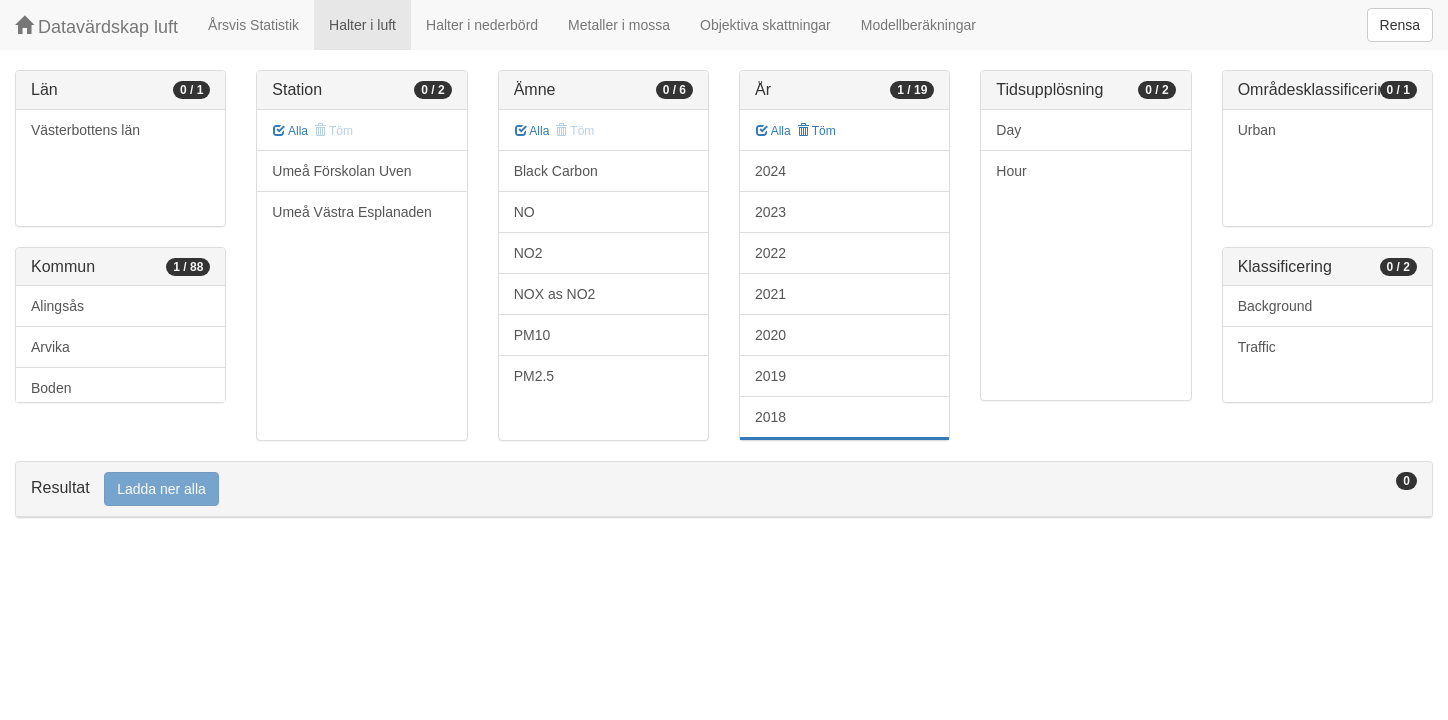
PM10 (532, 335)
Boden (51, 388)
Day (1008, 130)
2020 (770, 335)
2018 (770, 417)
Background (1275, 306)
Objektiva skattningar (765, 25)
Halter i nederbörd (482, 25)
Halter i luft (362, 25)
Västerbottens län (85, 130)
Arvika (50, 347)
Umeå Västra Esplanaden (352, 212)
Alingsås (57, 306)
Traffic (1257, 347)
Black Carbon (556, 171)
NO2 (528, 253)
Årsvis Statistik (253, 25)
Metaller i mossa (619, 25)
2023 (770, 212)
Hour (1011, 171)
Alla (290, 131)
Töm (816, 131)
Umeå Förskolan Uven (341, 171)
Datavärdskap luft (96, 26)
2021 (770, 294)
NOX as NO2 (555, 294)
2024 (770, 171)
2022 (770, 253)
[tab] (724, 489)
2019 (770, 376)
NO (524, 212)
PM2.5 (534, 376)
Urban (1257, 130)
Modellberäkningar (918, 25)
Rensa (1400, 25)
